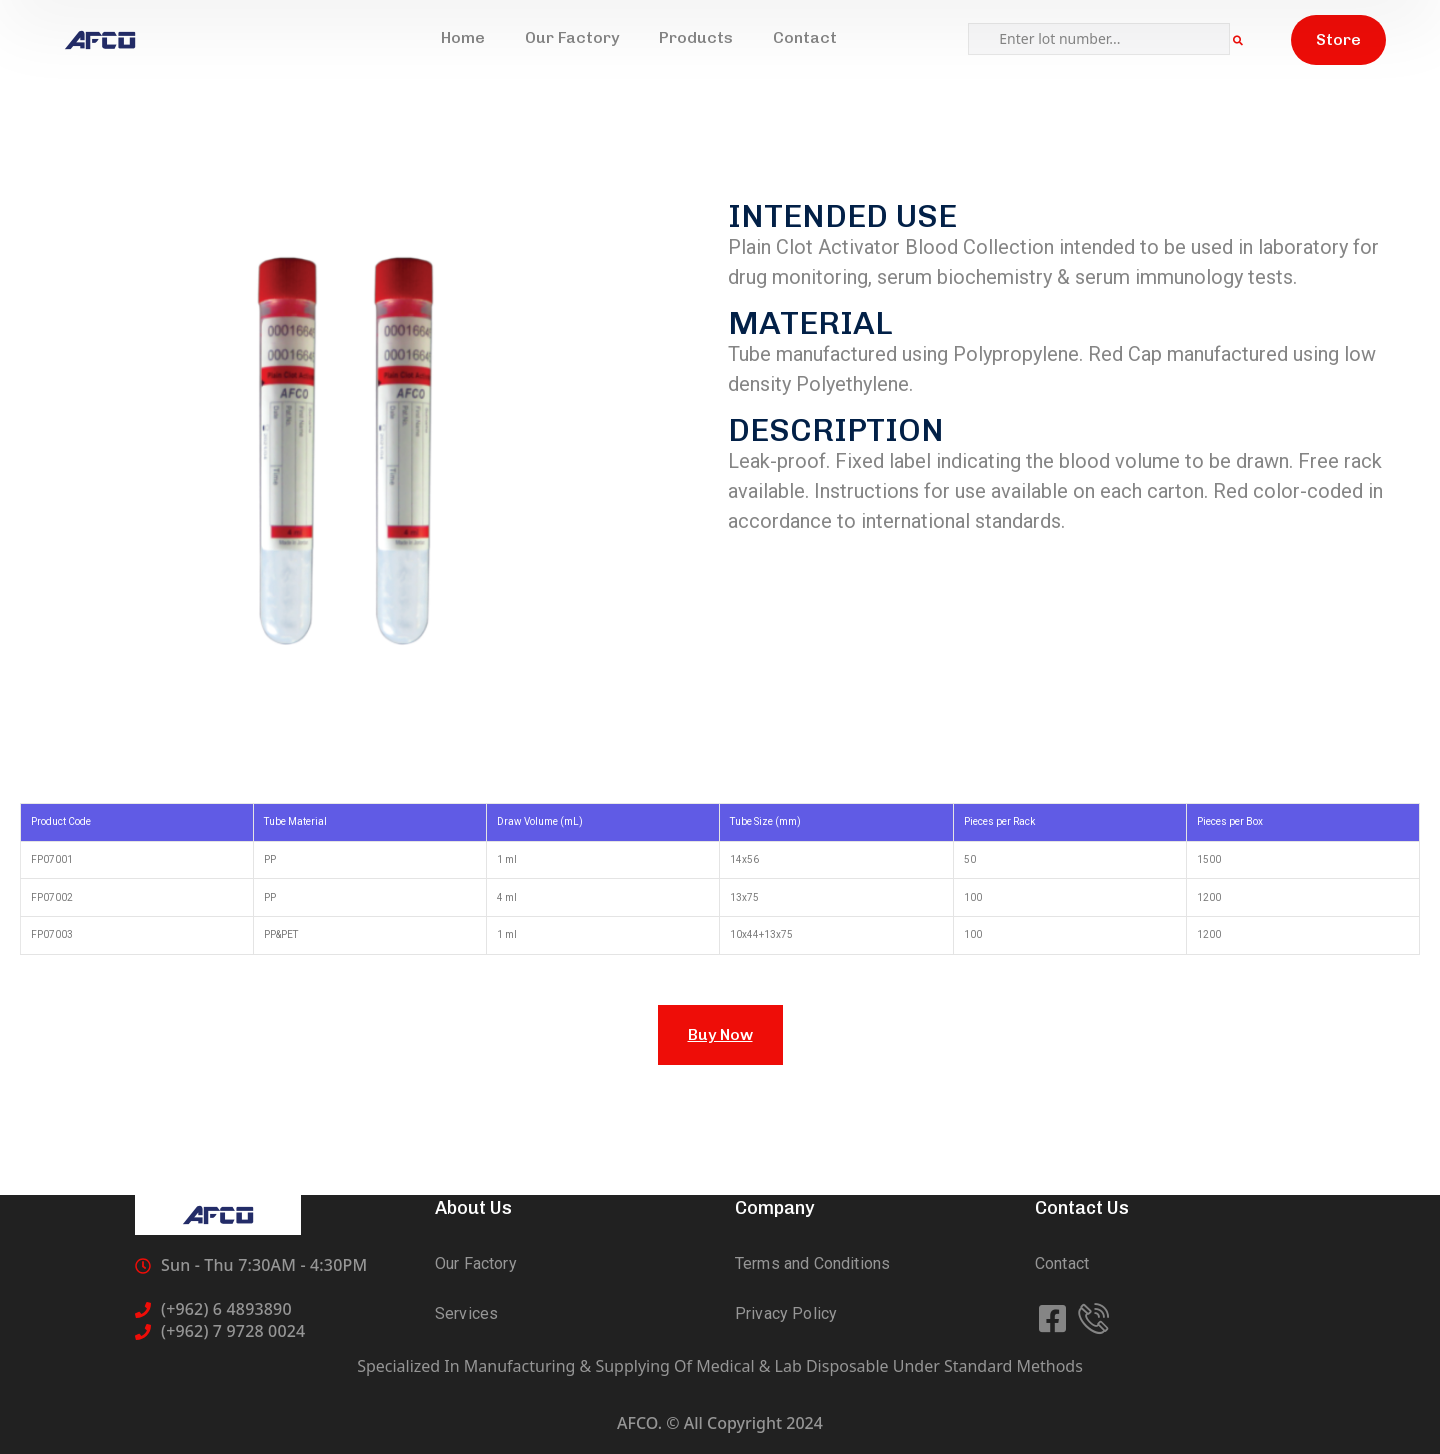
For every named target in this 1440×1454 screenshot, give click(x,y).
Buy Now (720, 1034)
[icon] (1054, 1319)
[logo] (100, 40)
